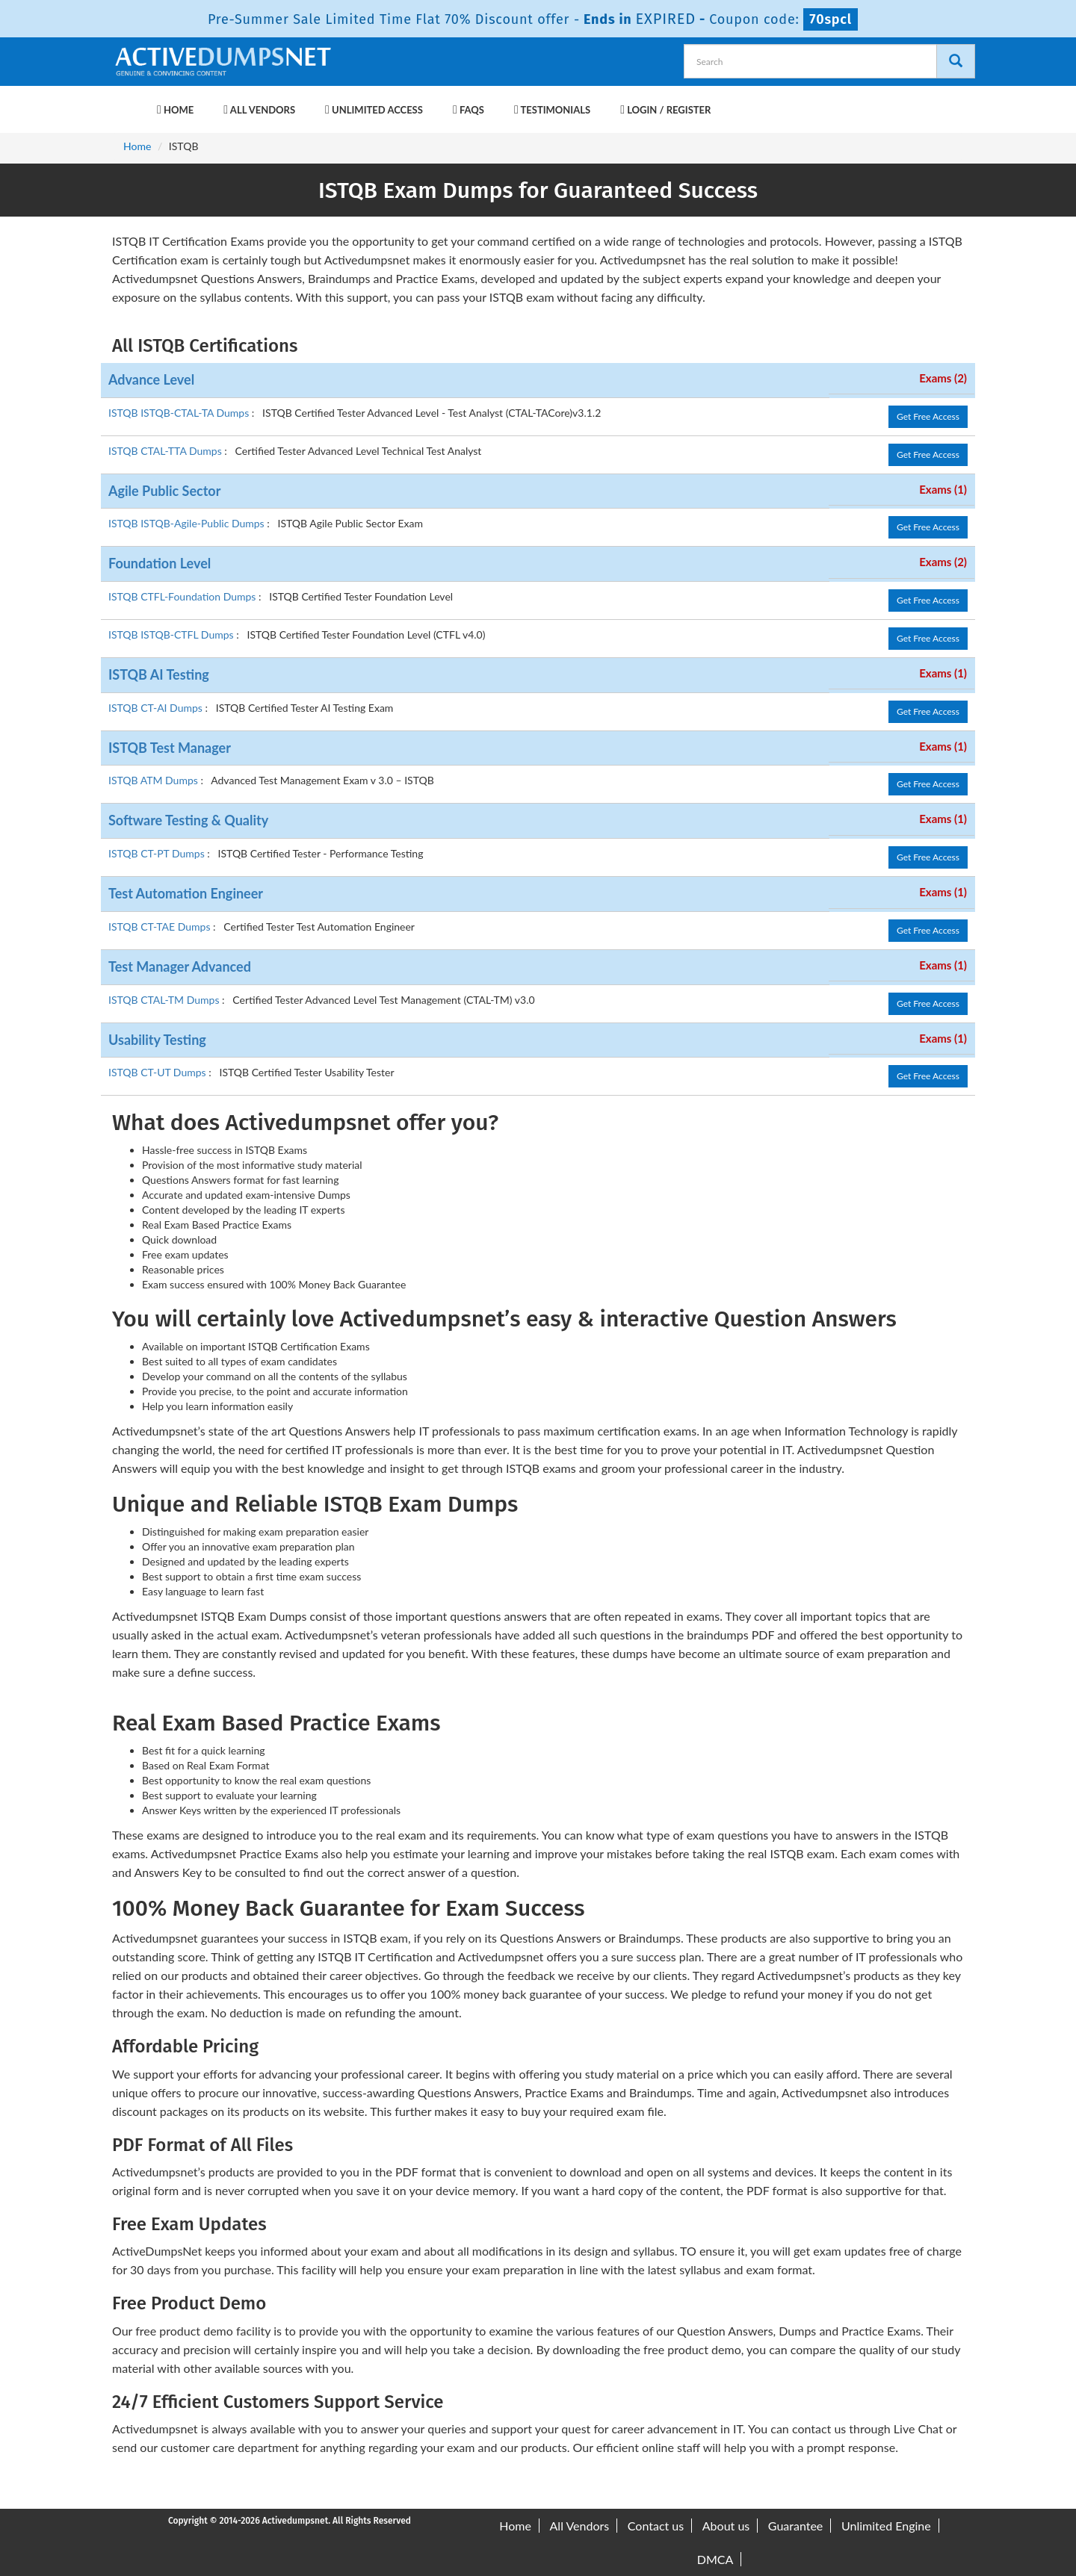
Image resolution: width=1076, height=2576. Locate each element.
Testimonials (552, 110)
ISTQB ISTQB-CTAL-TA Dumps (180, 412)
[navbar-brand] (131, 102)
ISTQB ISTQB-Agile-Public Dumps (187, 523)
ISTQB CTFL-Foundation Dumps (183, 596)
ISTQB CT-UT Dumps (158, 1072)
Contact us (656, 2525)
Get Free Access (928, 416)
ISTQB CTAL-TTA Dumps (166, 450)
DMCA (715, 2559)
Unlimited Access (374, 110)
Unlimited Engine (886, 2525)
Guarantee (795, 2525)
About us (725, 2525)
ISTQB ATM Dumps (154, 780)
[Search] (955, 61)
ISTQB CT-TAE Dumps (160, 926)
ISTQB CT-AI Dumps (156, 707)
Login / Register (665, 110)
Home (175, 110)
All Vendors (259, 110)
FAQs (468, 110)
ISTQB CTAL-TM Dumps (165, 999)
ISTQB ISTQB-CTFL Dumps (172, 634)
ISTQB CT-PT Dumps (157, 853)
